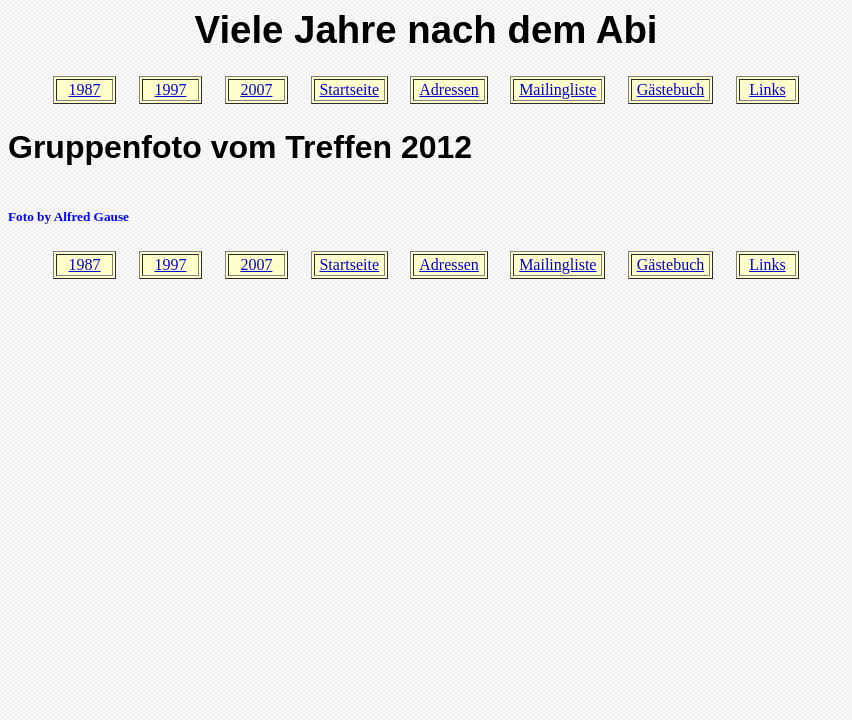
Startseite (349, 89)
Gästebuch (671, 89)
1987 (85, 89)
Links (767, 89)
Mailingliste (557, 89)
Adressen (449, 89)
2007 (256, 89)
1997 (170, 89)
